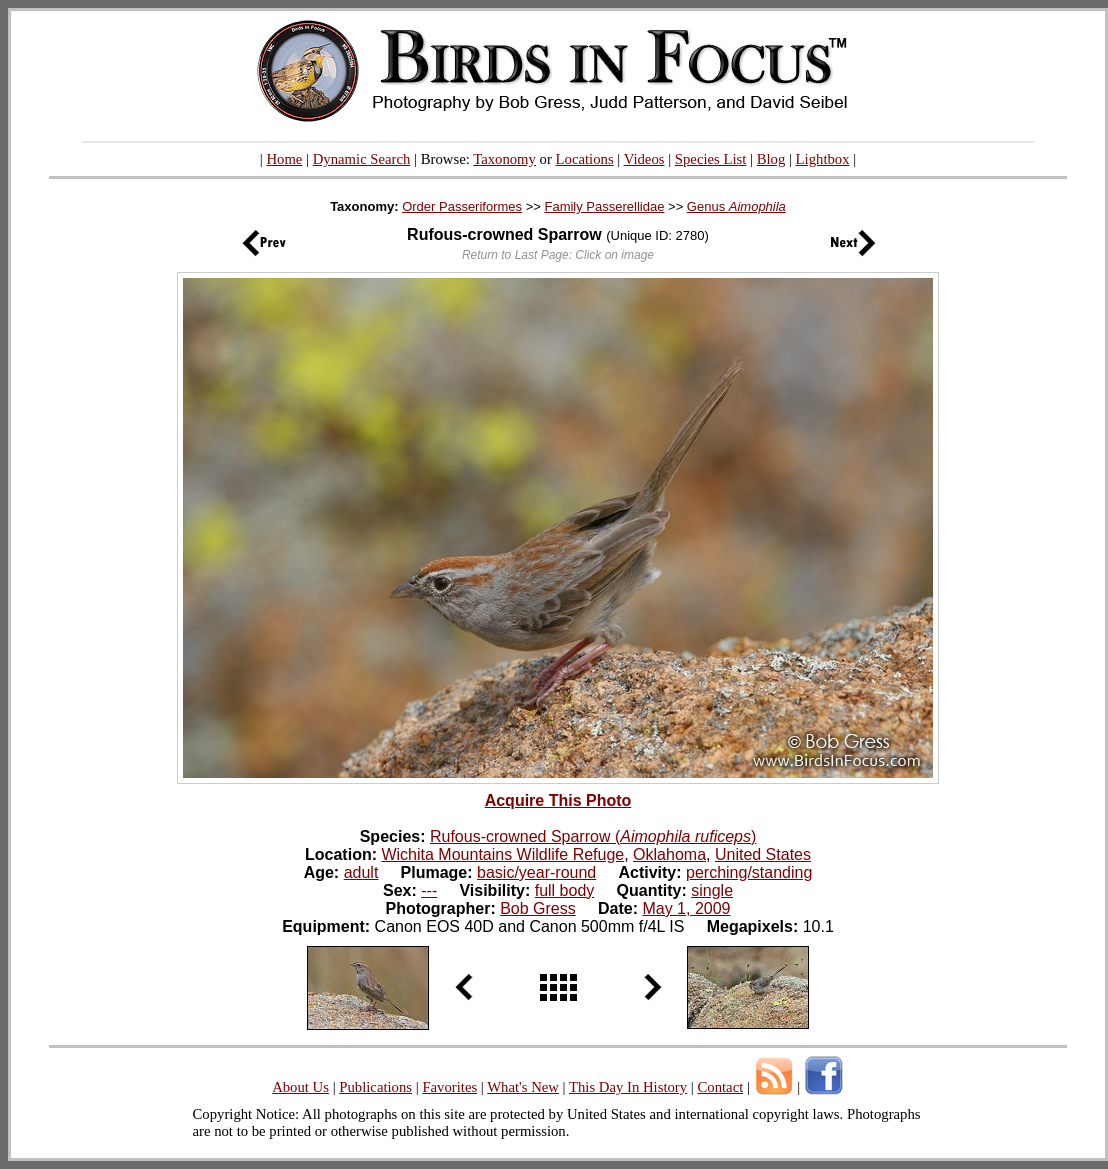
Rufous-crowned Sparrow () (593, 836)
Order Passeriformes (462, 206)
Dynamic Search (362, 159)
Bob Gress (538, 908)
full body (565, 890)
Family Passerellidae (604, 206)
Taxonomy (504, 159)
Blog (771, 159)
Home (284, 159)
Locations (585, 159)
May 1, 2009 (686, 908)
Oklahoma (669, 854)
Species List (711, 159)
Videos (644, 159)
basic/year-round (536, 872)
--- (429, 890)
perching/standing (749, 872)
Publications (375, 1087)
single (712, 890)
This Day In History (628, 1087)
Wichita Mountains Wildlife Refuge (502, 854)
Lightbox (823, 159)
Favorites (449, 1087)
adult (361, 872)
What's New (523, 1087)
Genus (736, 206)
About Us (300, 1087)
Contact (720, 1087)
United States (763, 854)
